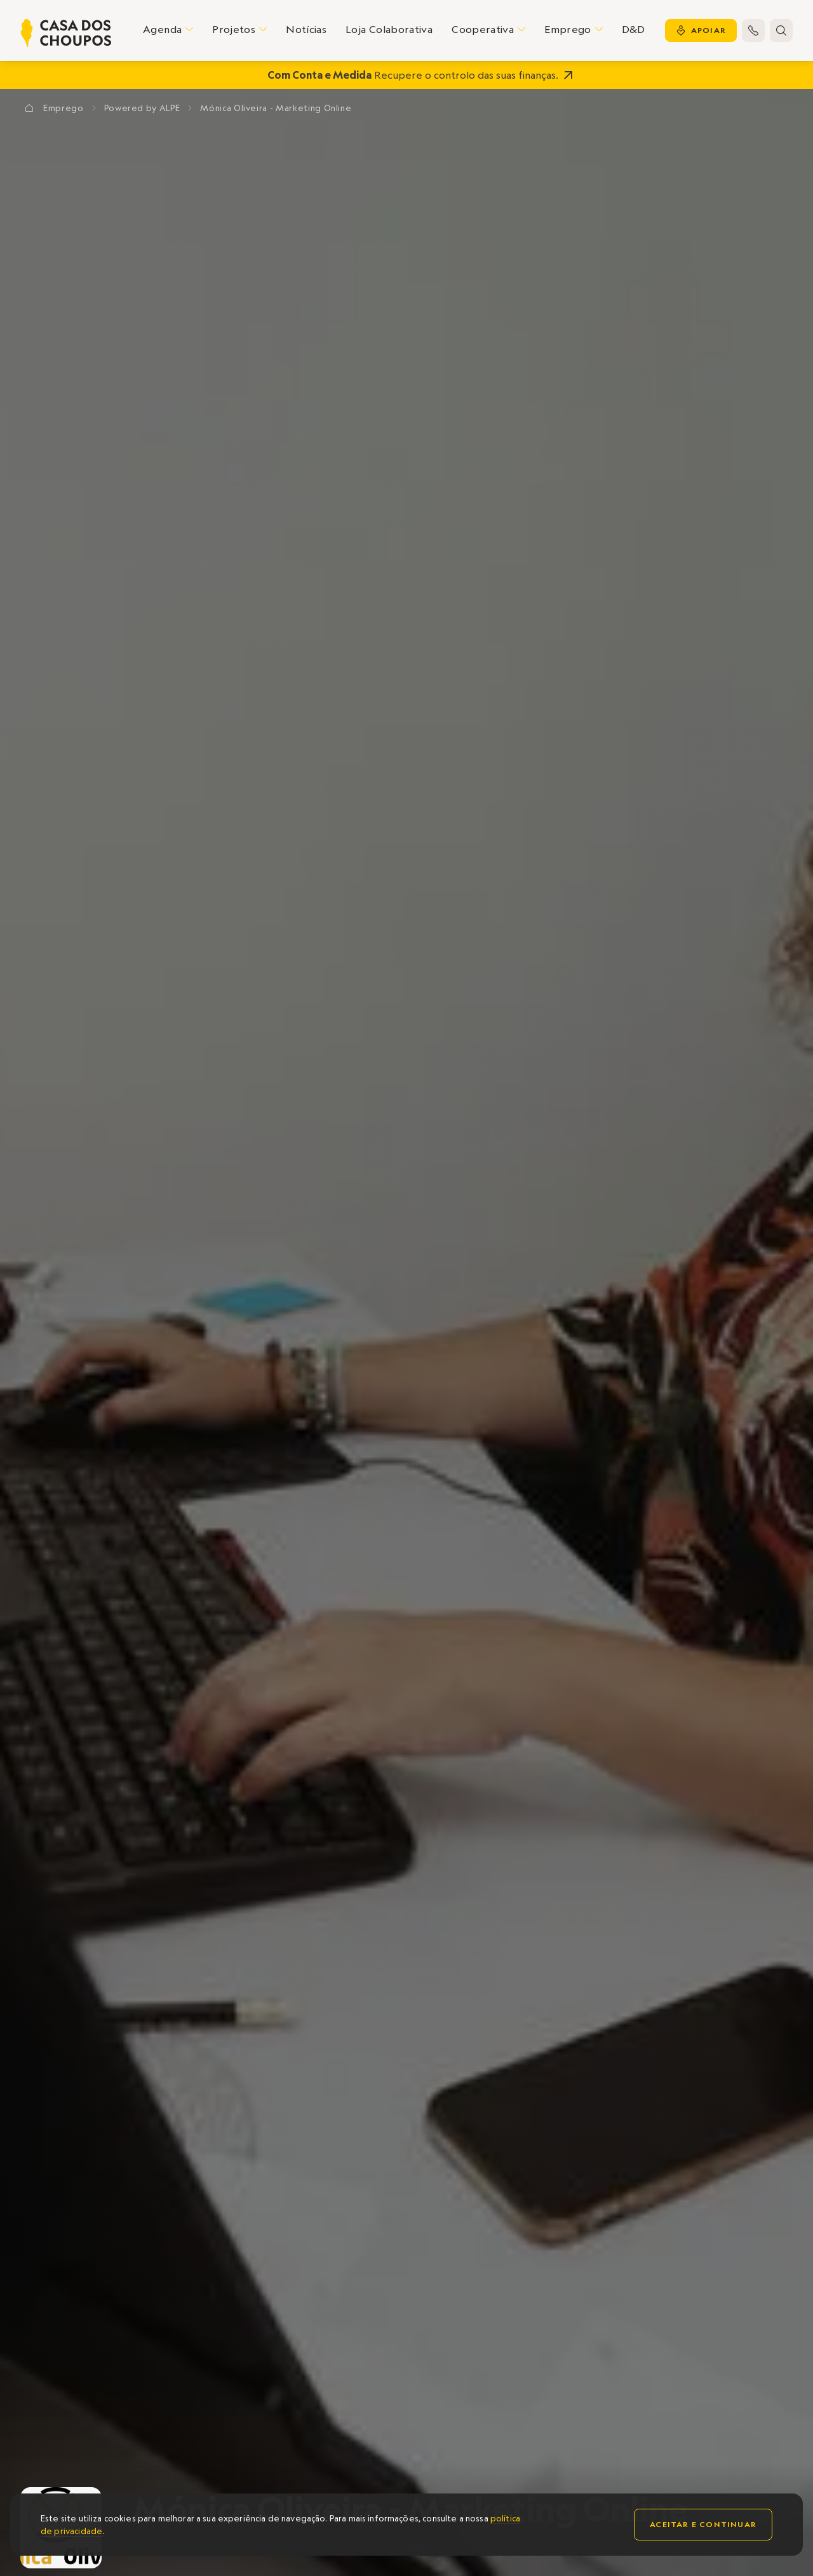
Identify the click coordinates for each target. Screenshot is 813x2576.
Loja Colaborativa (389, 29)
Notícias (306, 29)
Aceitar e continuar (703, 2524)
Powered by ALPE (142, 108)
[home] (66, 33)
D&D (633, 29)
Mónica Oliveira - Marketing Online (275, 108)
